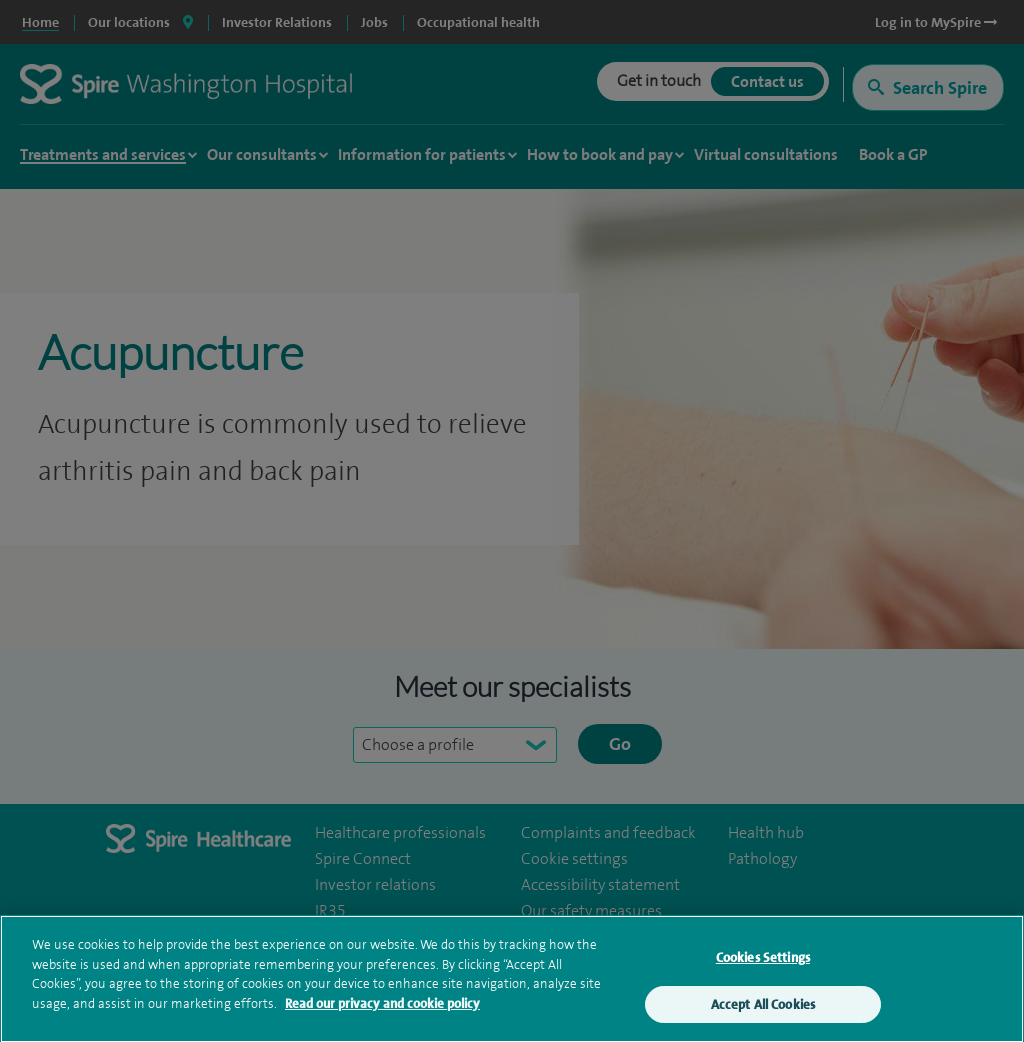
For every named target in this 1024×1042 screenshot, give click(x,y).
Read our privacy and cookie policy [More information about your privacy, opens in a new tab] (382, 1007)
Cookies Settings (763, 961)
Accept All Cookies (763, 1008)
